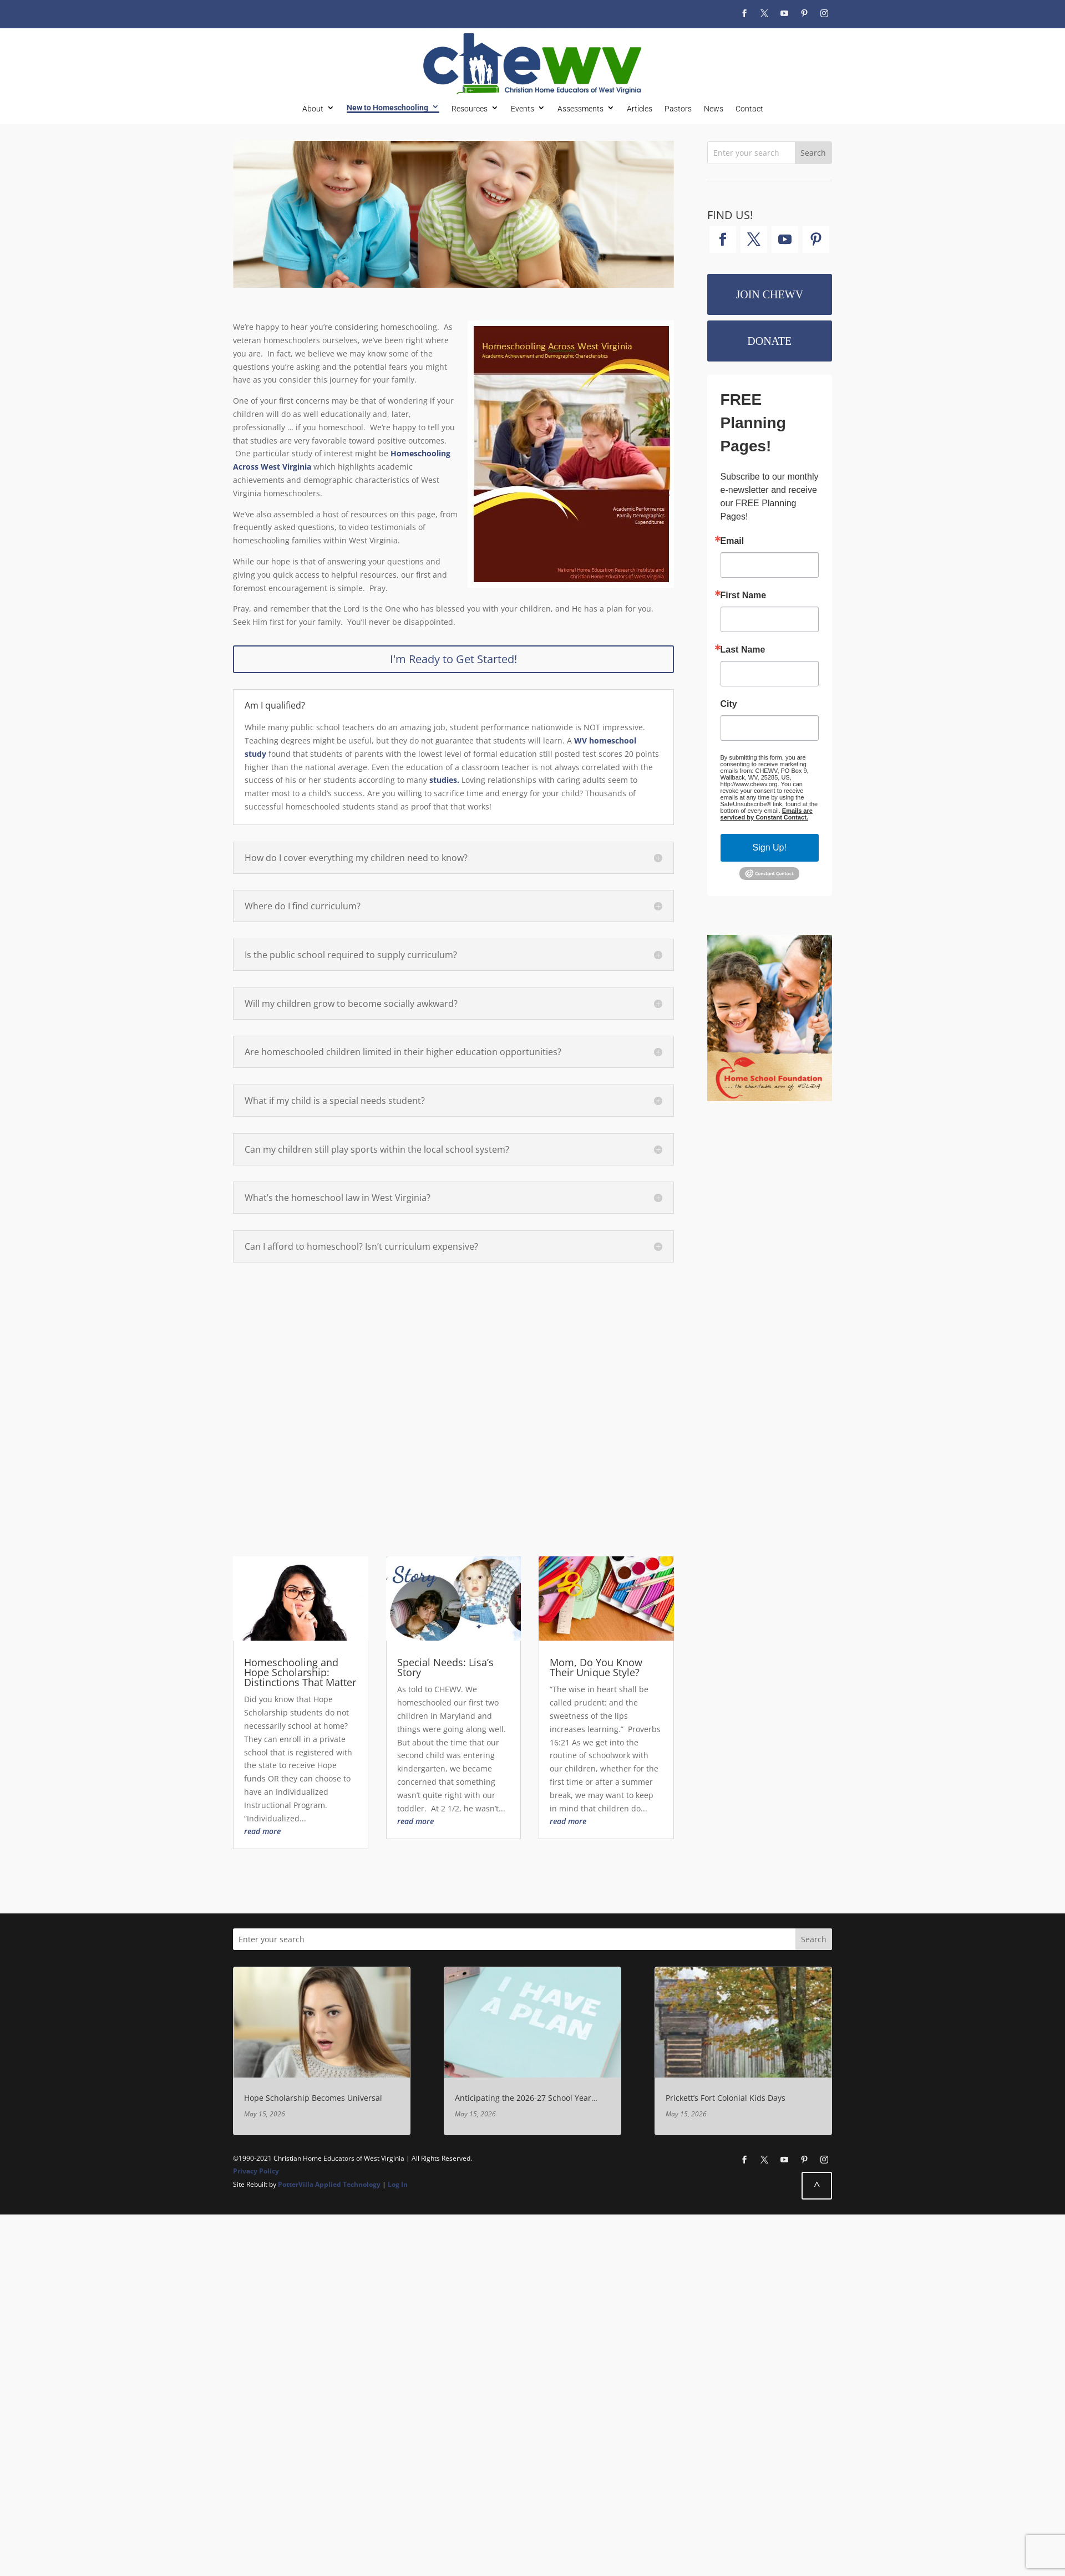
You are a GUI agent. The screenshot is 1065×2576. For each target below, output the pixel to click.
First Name (744, 595)
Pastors (678, 108)
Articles (639, 108)
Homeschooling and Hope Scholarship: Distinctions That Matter (300, 1672)
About (312, 108)
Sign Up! (770, 847)
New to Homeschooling (387, 107)
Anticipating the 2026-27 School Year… (526, 2098)
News (713, 108)
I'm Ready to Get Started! (453, 658)
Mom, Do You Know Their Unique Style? (596, 1667)
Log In (398, 2184)
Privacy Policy (256, 2171)
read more (262, 1831)
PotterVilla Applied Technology (329, 2184)
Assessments (580, 108)
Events (522, 108)
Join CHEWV (769, 294)
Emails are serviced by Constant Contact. (767, 814)
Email (732, 541)
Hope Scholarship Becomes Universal (313, 2098)
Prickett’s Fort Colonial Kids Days (725, 2098)
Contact (749, 108)
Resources (470, 108)
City (729, 704)
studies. (444, 780)
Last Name (743, 649)
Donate (769, 341)
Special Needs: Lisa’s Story (445, 1667)
